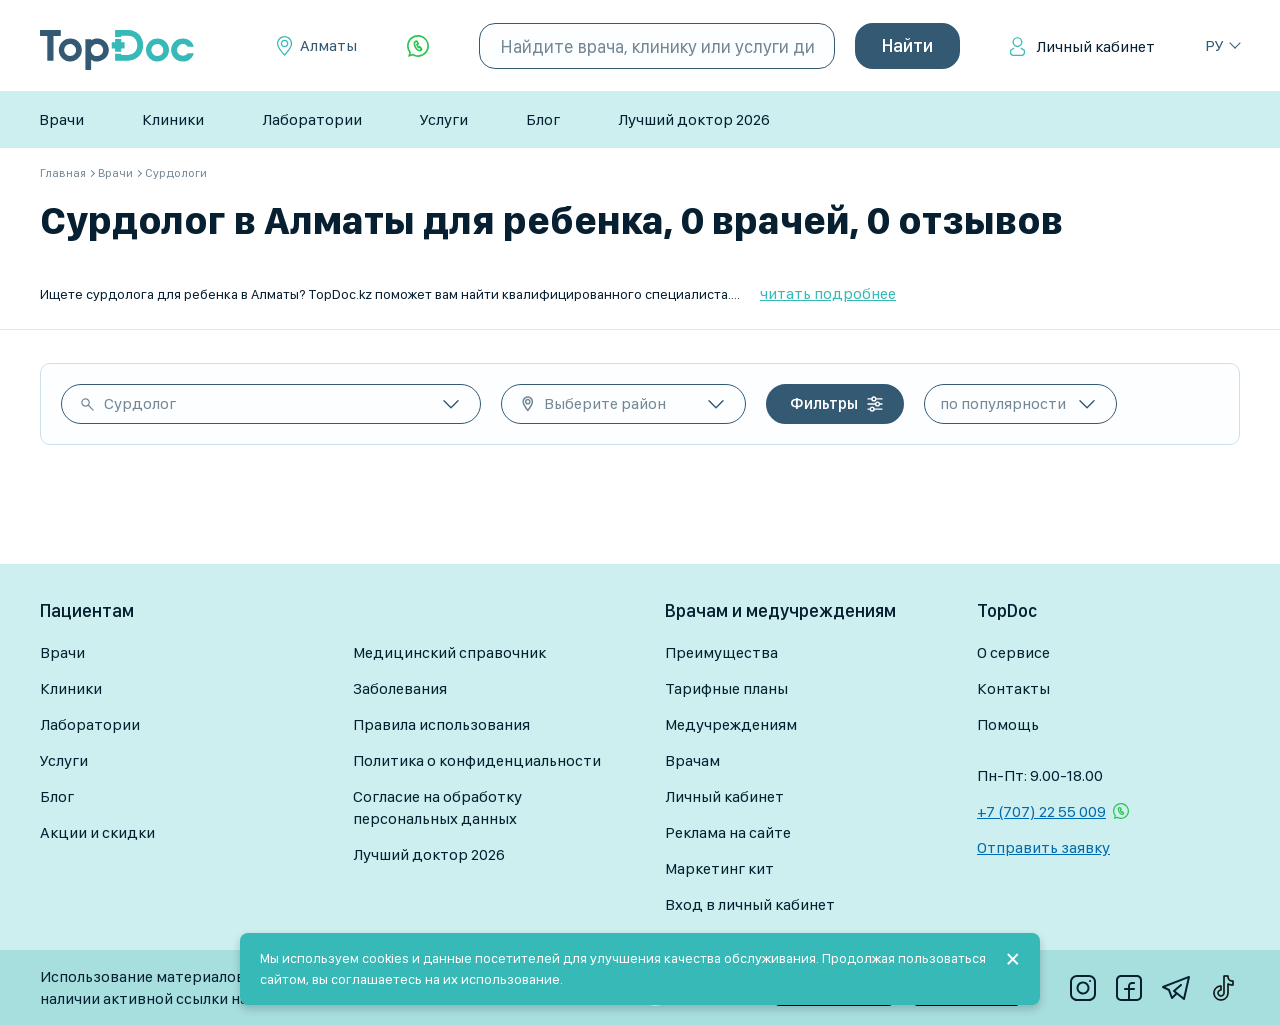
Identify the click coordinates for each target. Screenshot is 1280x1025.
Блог (543, 119)
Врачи (61, 119)
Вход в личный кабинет (750, 904)
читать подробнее (828, 293)
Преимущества (721, 652)
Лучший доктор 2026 (694, 119)
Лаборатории (312, 119)
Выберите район (605, 403)
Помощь (1008, 724)
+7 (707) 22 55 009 (1041, 811)
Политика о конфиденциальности (477, 760)
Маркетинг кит (719, 868)
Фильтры (824, 403)
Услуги (444, 119)
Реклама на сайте (728, 832)
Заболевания (400, 688)
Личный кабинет (1095, 46)
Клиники (173, 119)
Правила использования (441, 724)
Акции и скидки (97, 832)
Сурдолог (140, 403)
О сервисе (1013, 652)
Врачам (692, 760)
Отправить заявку (1043, 847)
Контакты (1013, 688)
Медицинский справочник (449, 652)
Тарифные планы (726, 688)
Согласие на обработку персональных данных (437, 807)
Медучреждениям (731, 724)
